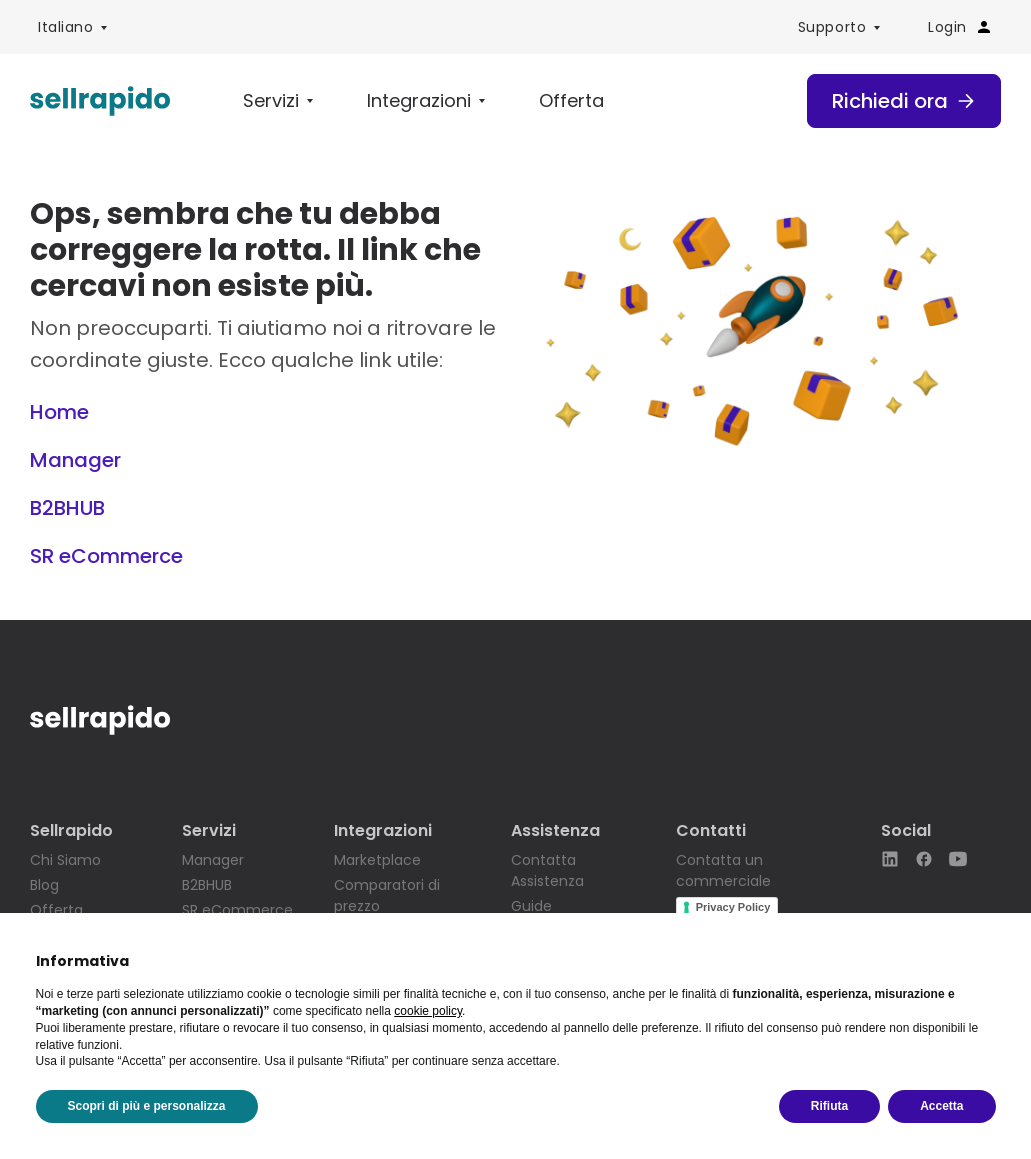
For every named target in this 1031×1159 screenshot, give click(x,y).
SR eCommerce (106, 556)
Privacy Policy (733, 907)
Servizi (271, 100)
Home (59, 412)
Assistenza (555, 831)
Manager (75, 460)
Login (960, 27)
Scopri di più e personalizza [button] (147, 1106)
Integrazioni (419, 100)
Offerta (571, 100)
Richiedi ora (904, 101)
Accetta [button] (941, 1106)
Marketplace (377, 860)
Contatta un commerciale (723, 870)
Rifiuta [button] (829, 1106)
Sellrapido (71, 831)
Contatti (711, 831)
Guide (531, 906)
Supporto (832, 27)
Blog (44, 885)
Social (906, 831)
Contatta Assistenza (547, 870)
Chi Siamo (65, 860)
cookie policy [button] (428, 1011)
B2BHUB (67, 508)
